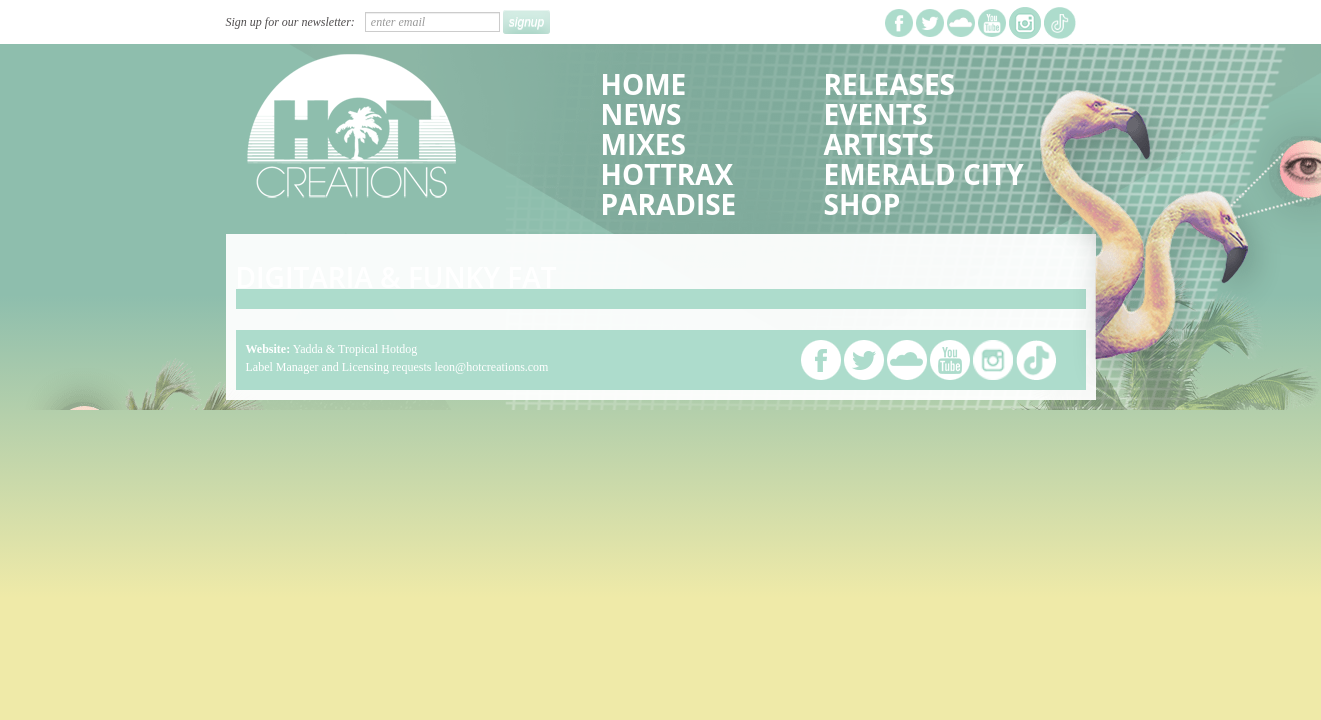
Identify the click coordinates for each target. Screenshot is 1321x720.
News (641, 114)
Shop (862, 204)
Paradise (669, 204)
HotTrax (667, 174)
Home (644, 84)
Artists (879, 144)
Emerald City (924, 174)
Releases (890, 84)
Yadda (308, 349)
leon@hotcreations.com (491, 367)
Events (876, 114)
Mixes (643, 144)
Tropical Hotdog (377, 349)
